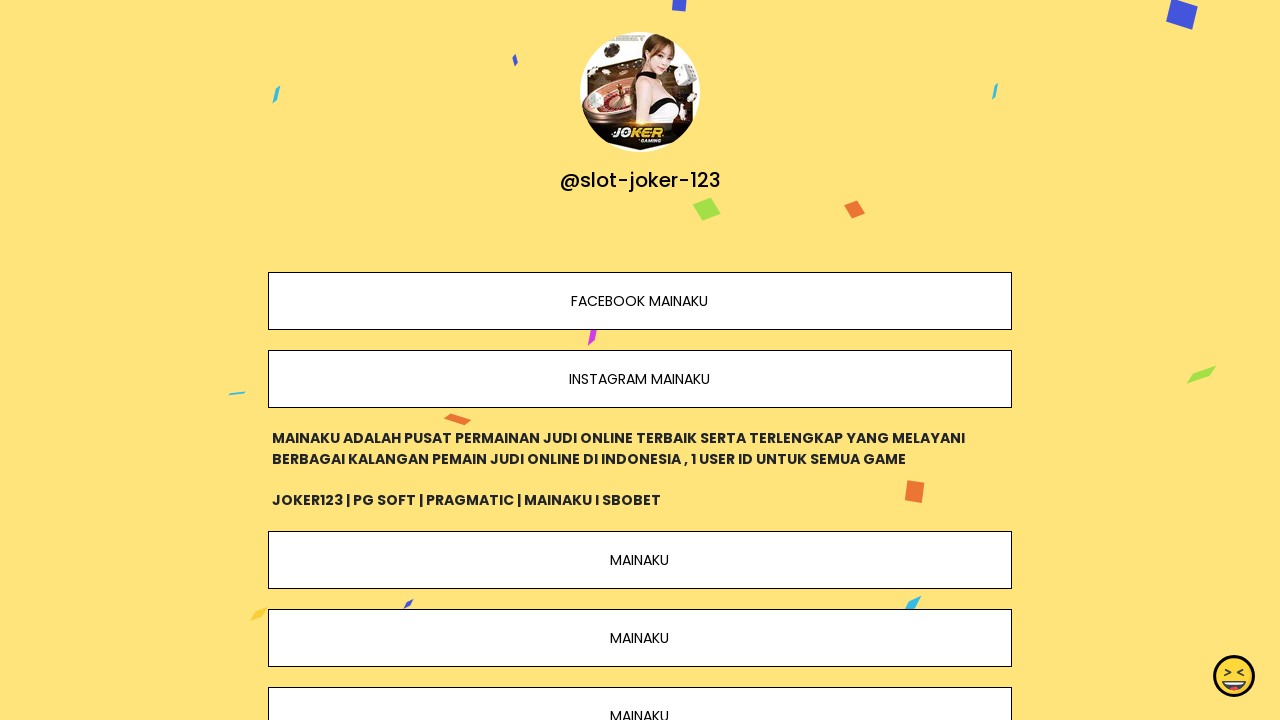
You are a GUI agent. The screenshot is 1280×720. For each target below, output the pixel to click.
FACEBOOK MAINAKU (639, 301)
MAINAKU (639, 560)
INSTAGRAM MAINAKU (639, 379)
